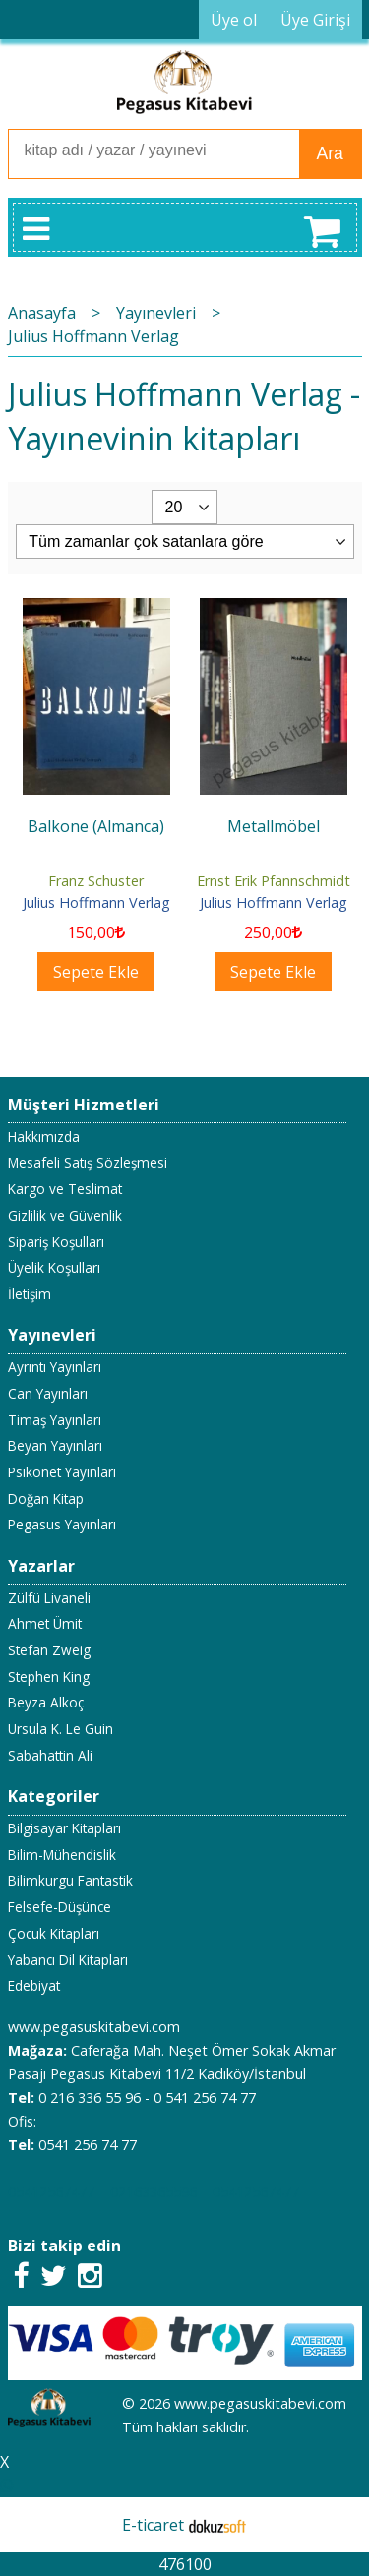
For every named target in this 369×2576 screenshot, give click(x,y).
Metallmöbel (273, 826)
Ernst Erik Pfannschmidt (273, 880)
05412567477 (51, 2192)
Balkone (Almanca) (96, 826)
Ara (330, 153)
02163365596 (153, 2192)
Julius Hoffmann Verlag (96, 902)
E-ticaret (153, 2525)
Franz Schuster (96, 880)
